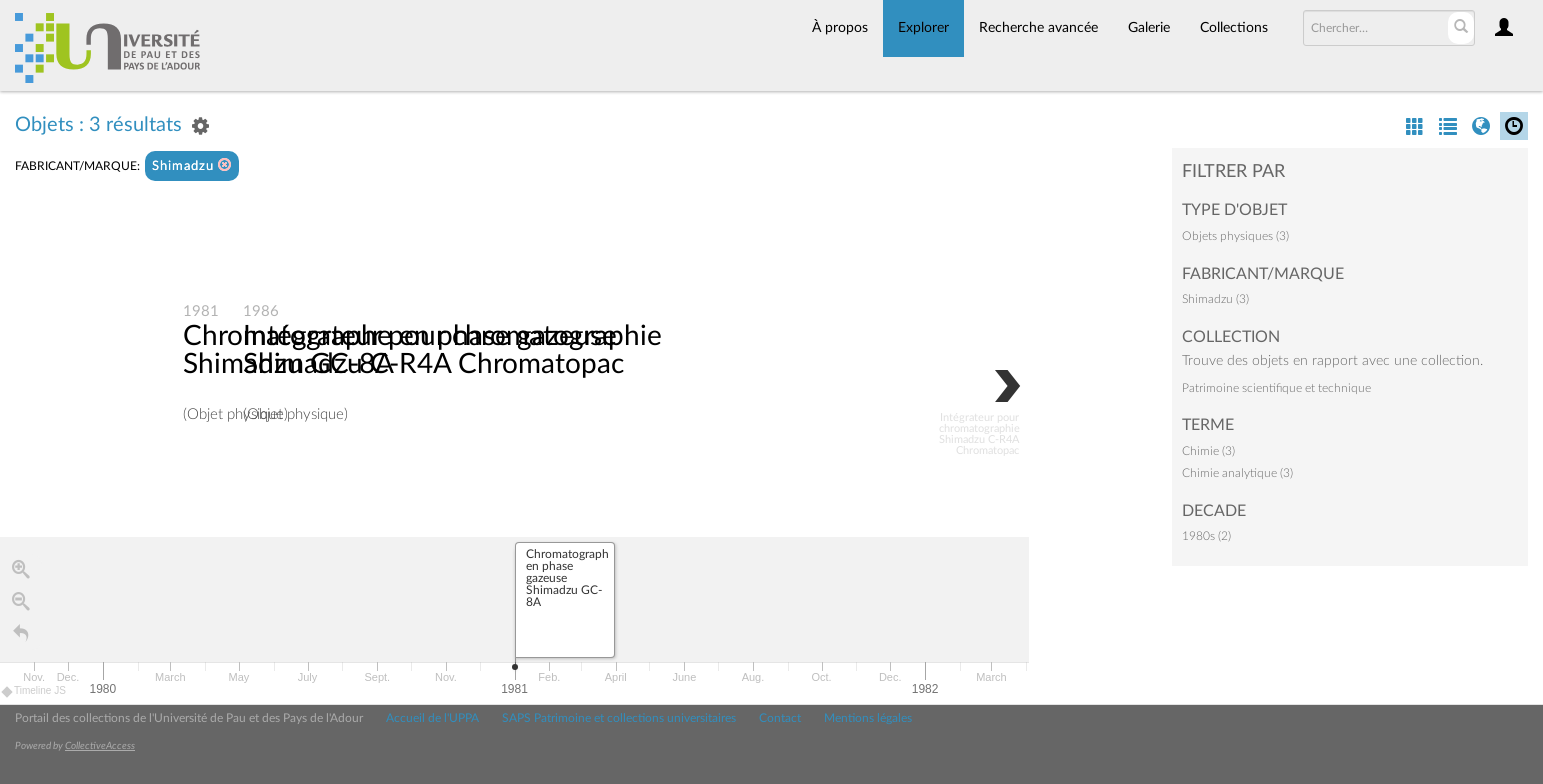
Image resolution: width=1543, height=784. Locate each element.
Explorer (923, 28)
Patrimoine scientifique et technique (1276, 388)
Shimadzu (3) (1215, 299)
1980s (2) (1206, 536)
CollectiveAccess (100, 746)
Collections (1234, 28)
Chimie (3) (1208, 451)
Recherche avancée (1038, 28)
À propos (840, 28)
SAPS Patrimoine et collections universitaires (619, 718)
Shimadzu (192, 165)
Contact (780, 718)
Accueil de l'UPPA (432, 718)
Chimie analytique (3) (1237, 473)
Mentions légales (868, 718)
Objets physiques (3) (1235, 236)
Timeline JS (34, 690)
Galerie (1149, 28)
